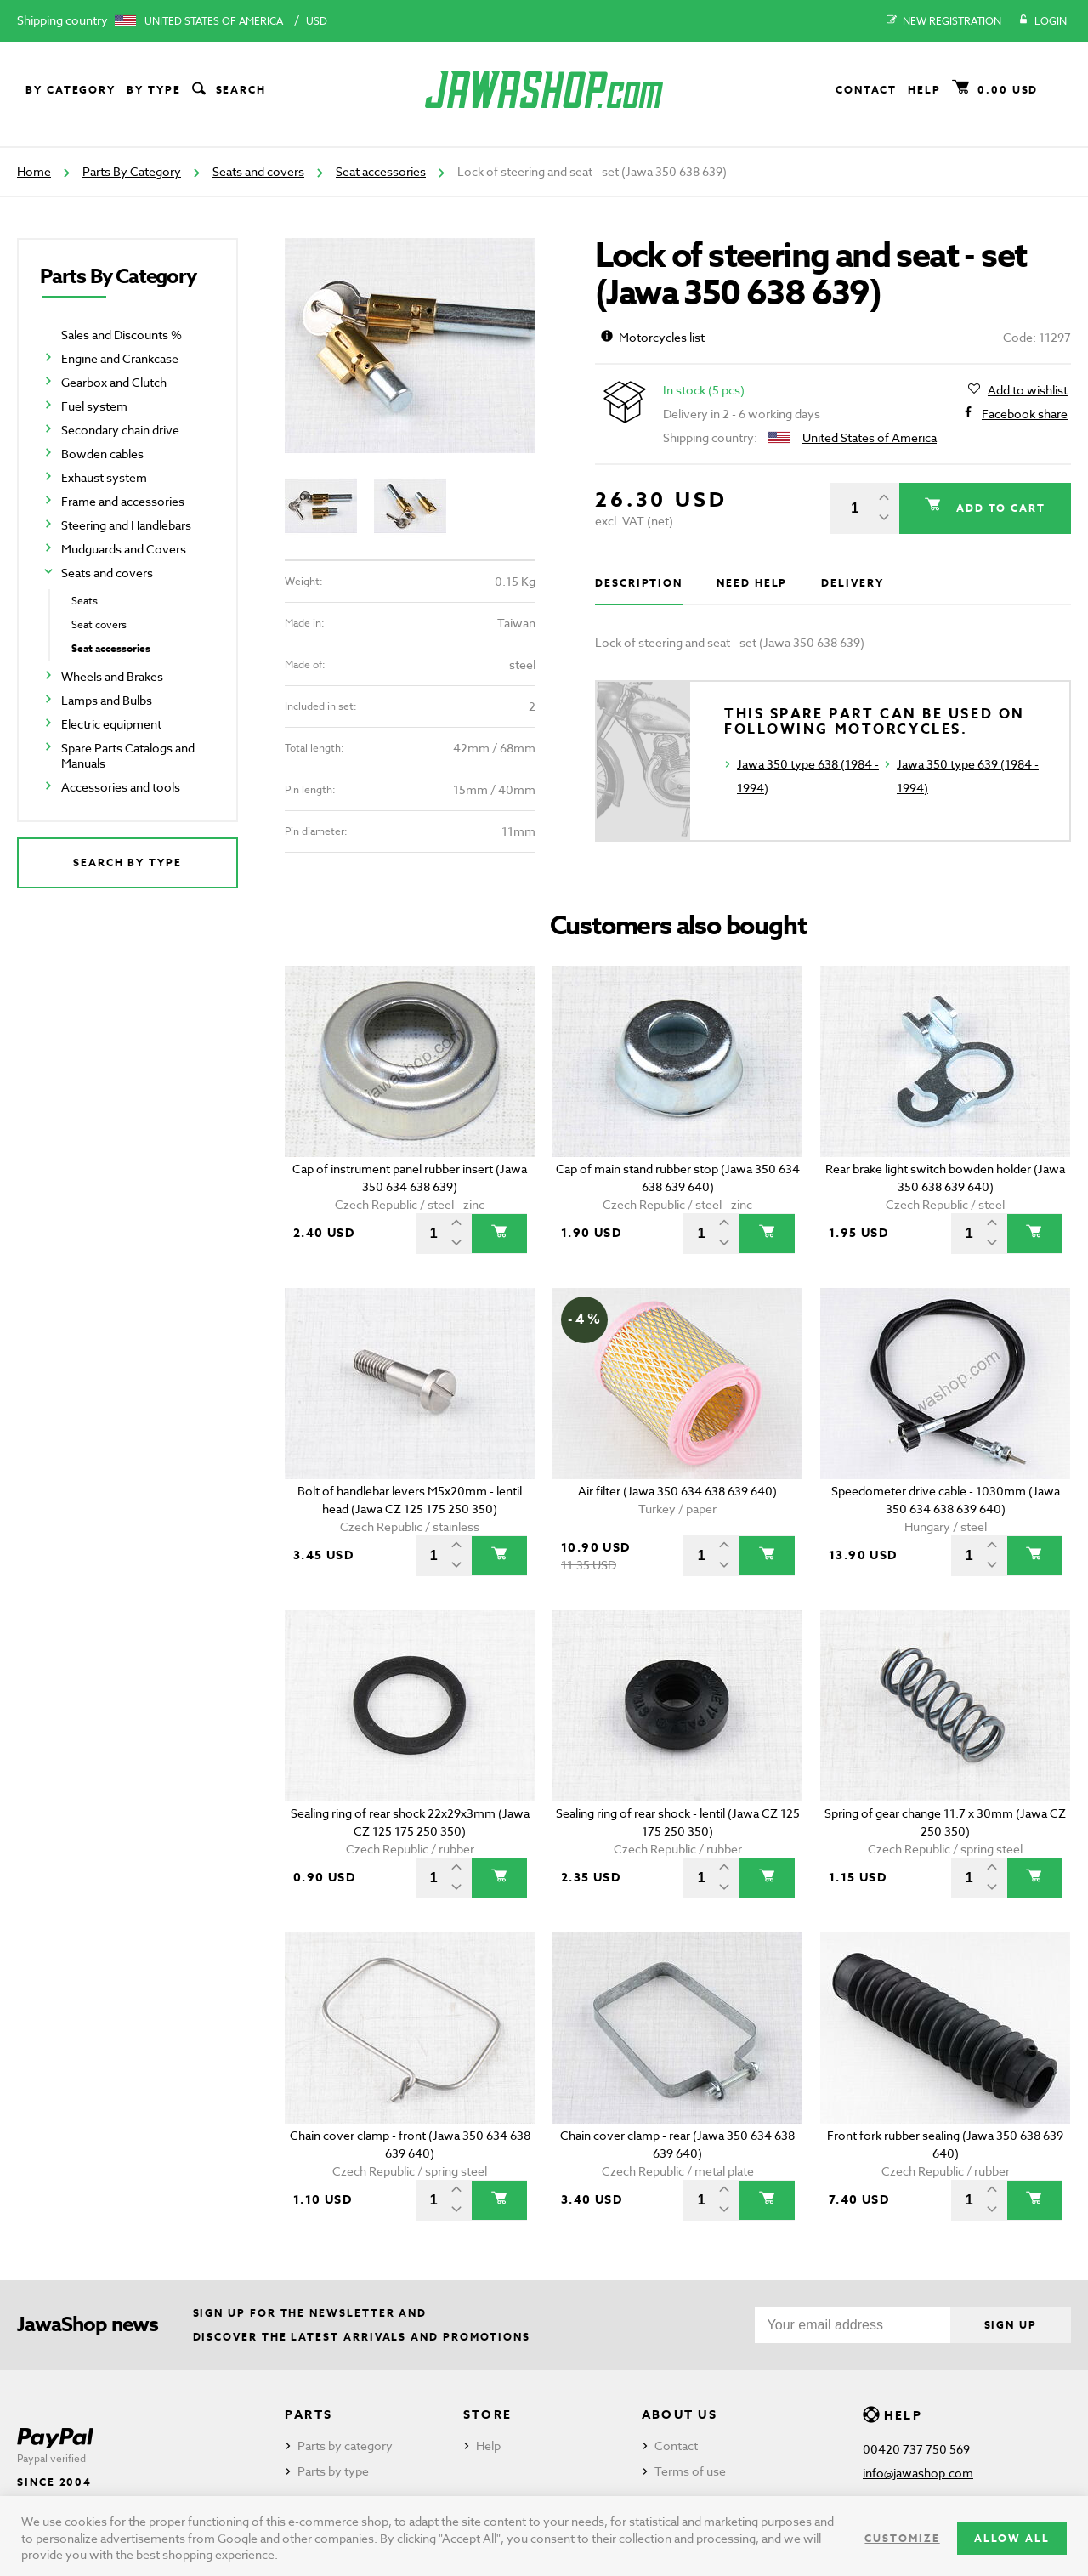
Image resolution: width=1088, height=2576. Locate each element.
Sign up (1010, 2325)
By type (153, 89)
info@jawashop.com (918, 2473)
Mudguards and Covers (123, 549)
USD (316, 21)
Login (1042, 21)
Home (34, 171)
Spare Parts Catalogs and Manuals (128, 755)
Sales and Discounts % (121, 334)
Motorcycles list (653, 337)
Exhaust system (104, 477)
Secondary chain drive (120, 430)
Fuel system (94, 406)
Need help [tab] (752, 583)
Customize (901, 2538)
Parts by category (345, 2445)
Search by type (127, 862)
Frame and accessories (122, 501)
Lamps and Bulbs (106, 700)
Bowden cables (102, 453)
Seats (84, 600)
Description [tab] (639, 583)
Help (924, 89)
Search (228, 90)
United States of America (213, 21)
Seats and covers (258, 171)
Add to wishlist (1028, 390)
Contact (866, 89)
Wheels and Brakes (112, 676)
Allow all (1012, 2538)
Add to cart (999, 508)
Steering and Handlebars (126, 525)
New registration (944, 21)
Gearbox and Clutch (114, 382)
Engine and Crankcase (119, 358)
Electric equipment (111, 724)
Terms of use (690, 2471)
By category (71, 89)
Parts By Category (131, 171)
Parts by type (333, 2471)
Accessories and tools (120, 787)
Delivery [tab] (852, 583)
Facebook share (1025, 414)
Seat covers (99, 624)
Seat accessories (381, 171)
